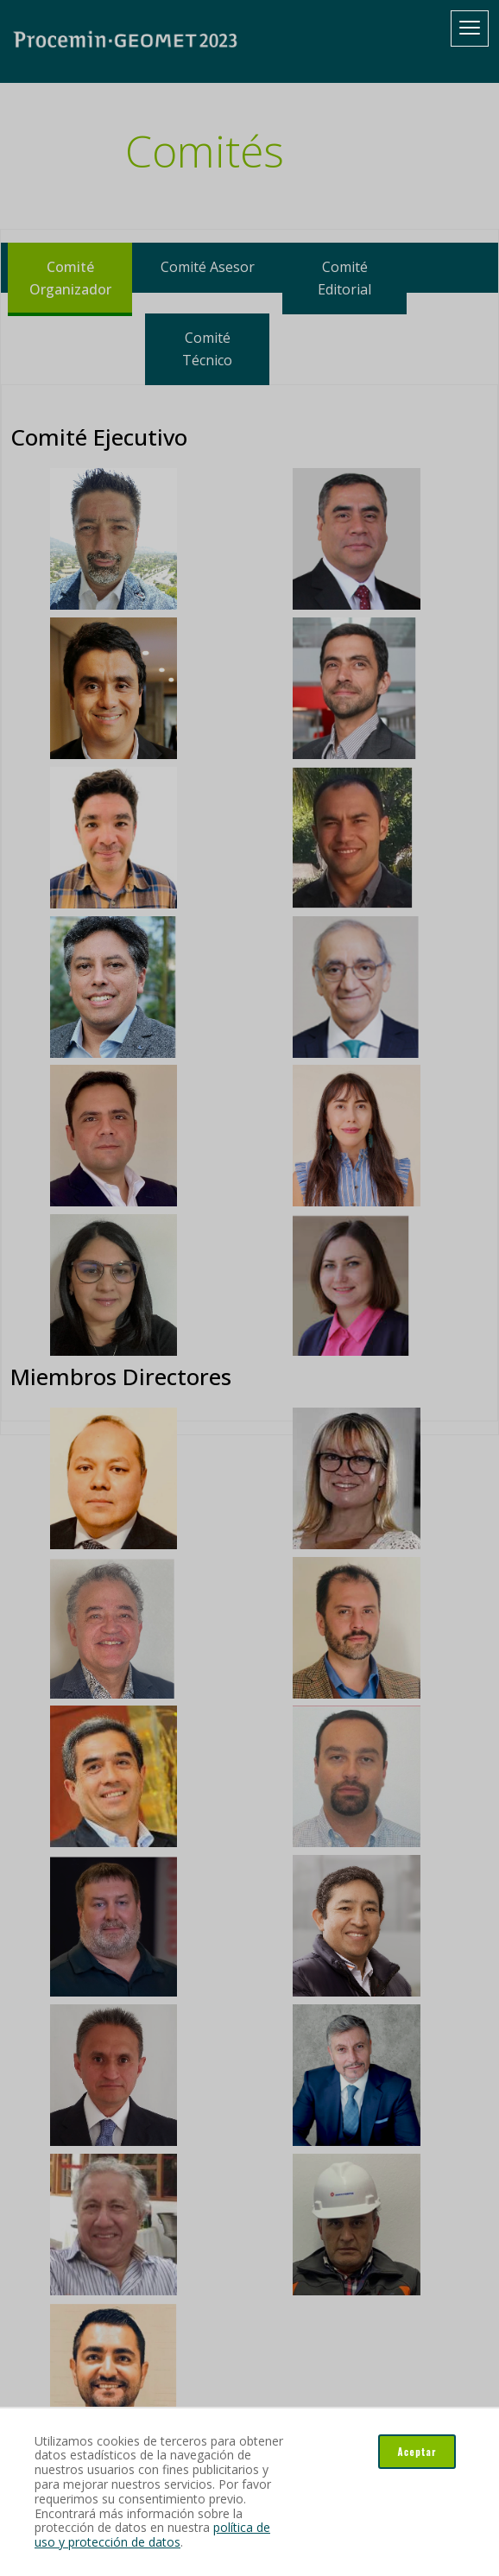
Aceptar (417, 2452)
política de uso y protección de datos (152, 2534)
